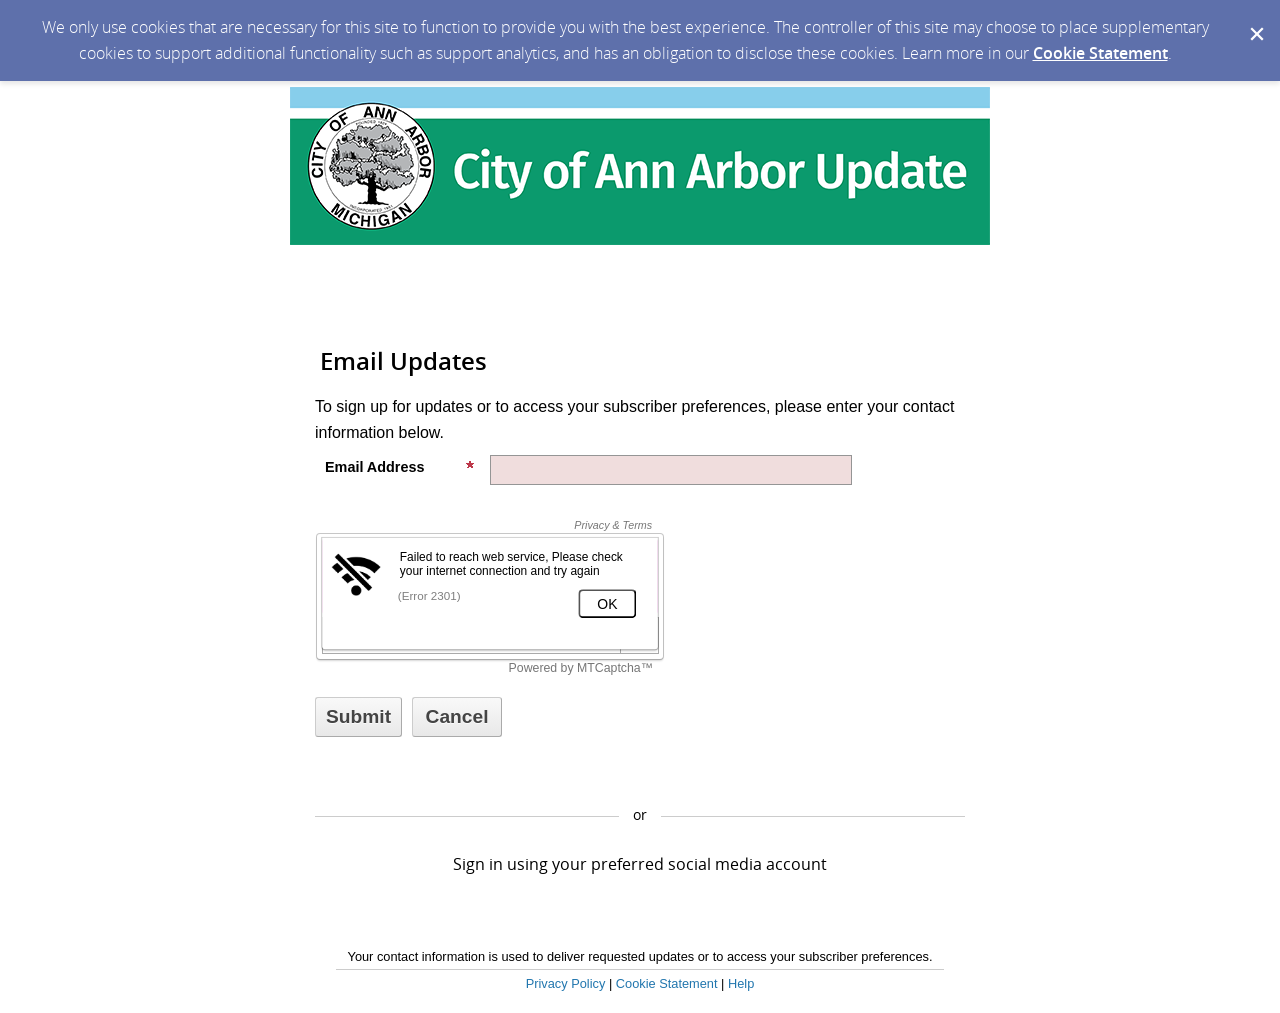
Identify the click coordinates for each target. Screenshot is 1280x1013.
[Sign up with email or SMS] (358, 717)
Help (741, 983)
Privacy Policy (566, 983)
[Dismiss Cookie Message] (1255, 19)
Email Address (400, 467)
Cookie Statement (1100, 53)
